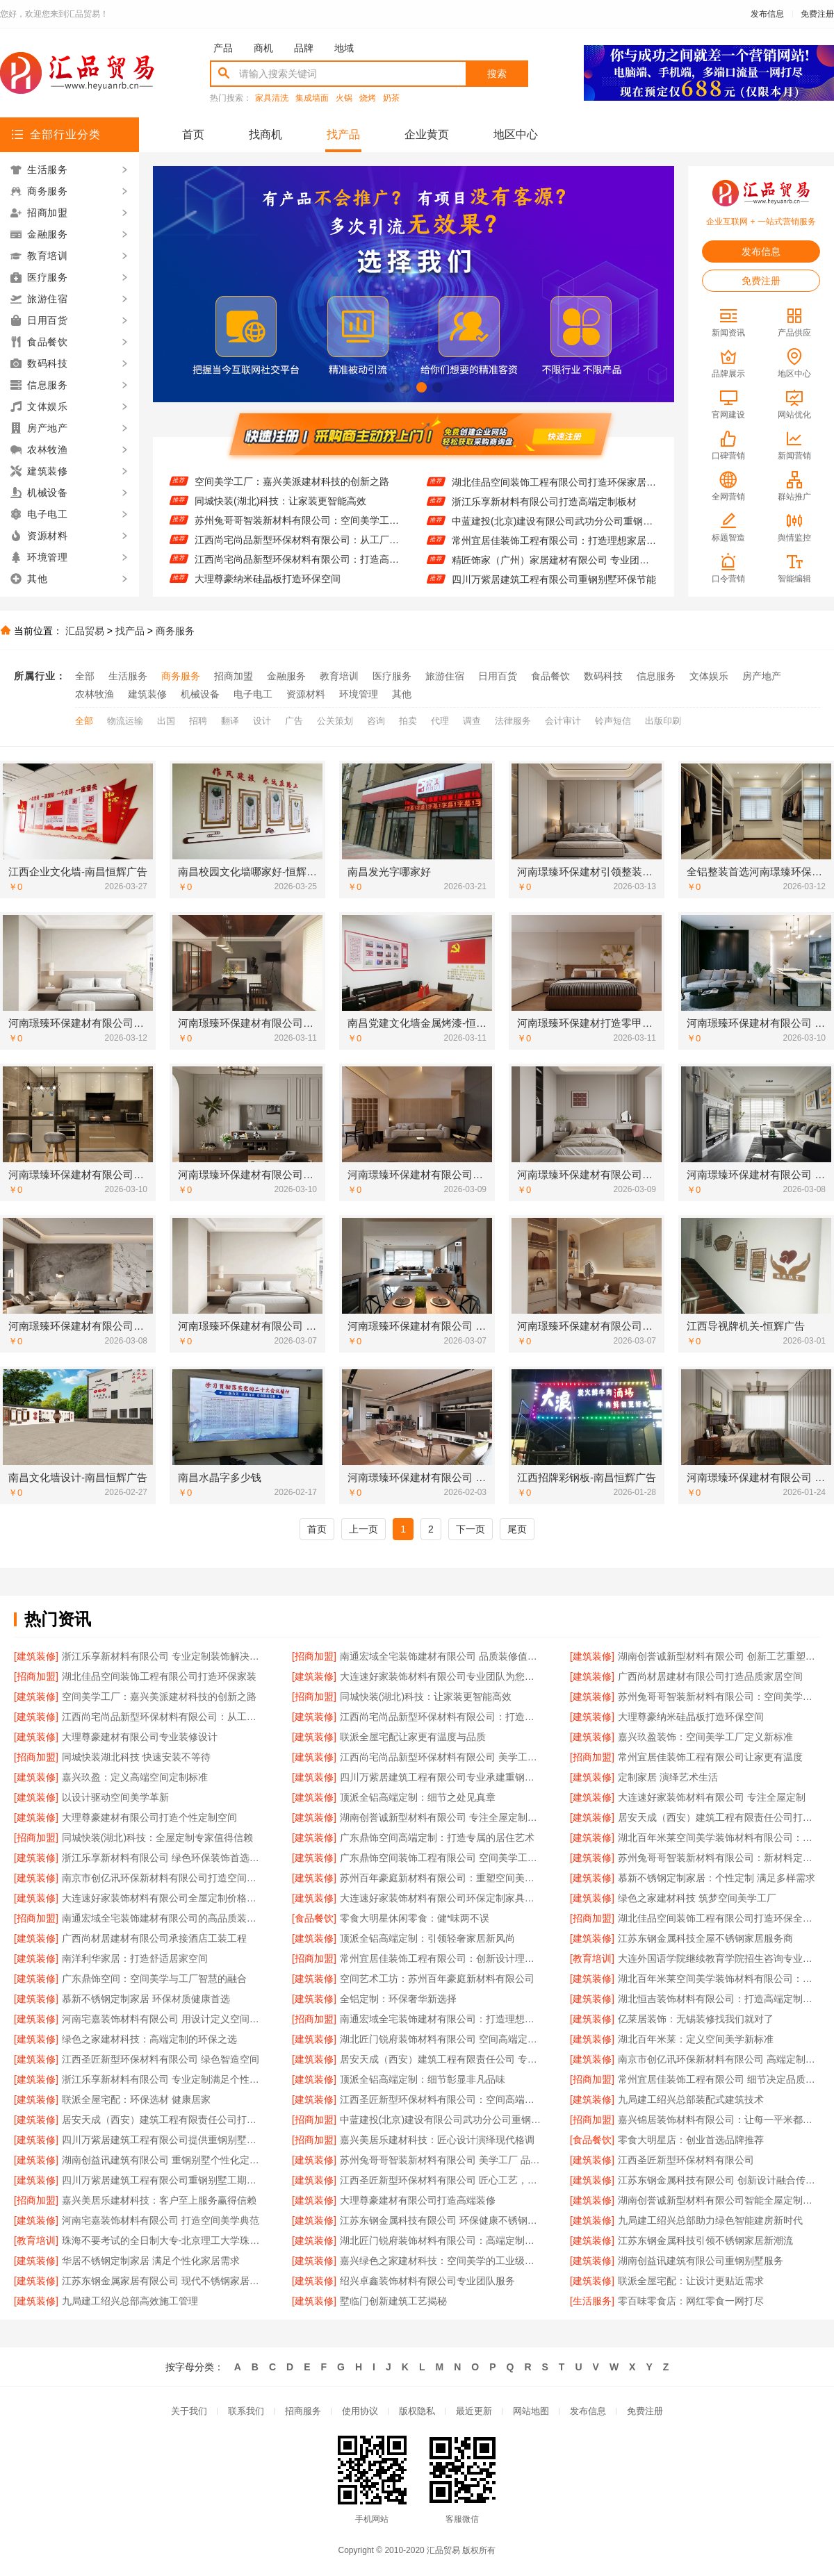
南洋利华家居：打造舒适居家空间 (135, 1958)
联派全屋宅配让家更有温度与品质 (413, 1737)
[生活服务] (592, 2301)
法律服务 (513, 720)
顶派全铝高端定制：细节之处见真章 (418, 1797)
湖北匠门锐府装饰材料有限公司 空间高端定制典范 (441, 2039)
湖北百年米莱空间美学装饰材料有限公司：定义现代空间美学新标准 (719, 1978)
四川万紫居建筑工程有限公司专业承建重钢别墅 (441, 1777)
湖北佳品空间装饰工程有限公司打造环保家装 (159, 1676)
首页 (193, 134)
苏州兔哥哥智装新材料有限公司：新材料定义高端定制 (719, 1858)
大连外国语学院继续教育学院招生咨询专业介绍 (719, 1958)
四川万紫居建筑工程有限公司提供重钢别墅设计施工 (163, 2140)
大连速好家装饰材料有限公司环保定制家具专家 (441, 1898)
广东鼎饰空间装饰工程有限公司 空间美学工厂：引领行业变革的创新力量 (441, 1858)
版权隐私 (417, 2411)
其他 (401, 694)
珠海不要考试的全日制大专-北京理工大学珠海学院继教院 (163, 2240)
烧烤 (367, 98)
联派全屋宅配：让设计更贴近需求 (691, 2281)
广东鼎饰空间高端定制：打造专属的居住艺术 (437, 1837)
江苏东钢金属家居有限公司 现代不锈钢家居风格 (163, 2281)
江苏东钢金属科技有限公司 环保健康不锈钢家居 (441, 2220)
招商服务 (303, 2411)
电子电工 (253, 694)
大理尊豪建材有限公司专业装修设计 (140, 1737)
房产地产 (761, 676)
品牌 (303, 47)
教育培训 (339, 676)
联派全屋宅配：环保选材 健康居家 (136, 2099)
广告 (294, 720)
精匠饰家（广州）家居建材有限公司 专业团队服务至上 (554, 569)
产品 (223, 47)
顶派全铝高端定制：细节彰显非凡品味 (422, 2079)
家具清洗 (271, 98)
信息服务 (656, 676)
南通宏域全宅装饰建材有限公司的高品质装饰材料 (163, 1918)
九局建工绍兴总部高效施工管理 (130, 2301)
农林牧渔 (94, 694)
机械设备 (200, 694)
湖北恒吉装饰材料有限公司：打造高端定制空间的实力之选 (719, 1999)
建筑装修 (147, 694)
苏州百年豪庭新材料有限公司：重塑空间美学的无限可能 (441, 1878)
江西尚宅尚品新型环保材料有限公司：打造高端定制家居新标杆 (297, 569)
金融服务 (286, 676)
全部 (85, 676)
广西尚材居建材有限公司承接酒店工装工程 (154, 1938)
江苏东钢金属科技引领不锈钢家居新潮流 (705, 2240)
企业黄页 (426, 134)
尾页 (517, 1529)
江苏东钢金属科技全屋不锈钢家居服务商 (705, 1938)
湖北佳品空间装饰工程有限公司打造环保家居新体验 (554, 491)
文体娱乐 (708, 676)
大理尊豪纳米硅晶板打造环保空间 (691, 1717)
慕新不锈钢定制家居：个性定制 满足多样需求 (716, 1878)
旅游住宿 (444, 676)
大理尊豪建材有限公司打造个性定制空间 (149, 1817)
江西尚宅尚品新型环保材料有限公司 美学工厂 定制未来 (441, 1757)
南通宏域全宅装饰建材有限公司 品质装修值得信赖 (441, 1656)
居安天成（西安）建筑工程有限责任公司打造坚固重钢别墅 (719, 1817)
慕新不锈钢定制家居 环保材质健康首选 (146, 1999)
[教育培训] (592, 1958)
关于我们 (189, 2411)
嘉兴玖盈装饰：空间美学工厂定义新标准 (705, 1737)
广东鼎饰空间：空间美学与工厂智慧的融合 (154, 1978)
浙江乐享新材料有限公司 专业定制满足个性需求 (163, 2079)
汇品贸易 (84, 630)
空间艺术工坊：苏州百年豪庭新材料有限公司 (437, 1978)
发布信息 (767, 14)
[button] (389, 387)
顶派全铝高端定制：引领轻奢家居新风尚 (427, 1938)
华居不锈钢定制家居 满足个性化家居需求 (151, 2260)
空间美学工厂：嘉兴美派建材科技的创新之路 (292, 491)
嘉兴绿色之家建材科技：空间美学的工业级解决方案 (441, 2260)
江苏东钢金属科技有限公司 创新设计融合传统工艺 (719, 2180)
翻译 (230, 720)
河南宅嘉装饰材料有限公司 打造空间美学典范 (160, 2220)
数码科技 (603, 676)
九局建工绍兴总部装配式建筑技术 (691, 2099)
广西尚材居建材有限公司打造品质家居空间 (287, 471)
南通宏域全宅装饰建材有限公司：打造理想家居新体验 (441, 2019)
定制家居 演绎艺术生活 (668, 1777)
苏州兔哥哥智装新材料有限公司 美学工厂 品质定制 (441, 2160)
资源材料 (305, 694)
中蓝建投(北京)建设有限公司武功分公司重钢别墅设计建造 (441, 2119)
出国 (166, 720)
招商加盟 (233, 676)
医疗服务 (392, 676)
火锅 (344, 98)
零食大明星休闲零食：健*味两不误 (414, 1918)
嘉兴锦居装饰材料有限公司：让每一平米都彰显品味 (719, 2119)
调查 (472, 720)
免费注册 (817, 14)
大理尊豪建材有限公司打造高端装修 (418, 2200)
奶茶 (391, 98)
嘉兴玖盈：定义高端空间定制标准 (135, 1777)
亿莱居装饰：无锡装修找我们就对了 (696, 2019)
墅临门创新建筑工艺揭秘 (393, 2301)
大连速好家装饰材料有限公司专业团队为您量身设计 (441, 1676)
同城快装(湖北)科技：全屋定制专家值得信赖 (157, 1837)
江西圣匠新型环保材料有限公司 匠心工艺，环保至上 (441, 2180)
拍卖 (408, 720)
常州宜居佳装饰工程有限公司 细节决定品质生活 (719, 2079)
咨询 (376, 720)
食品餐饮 (550, 676)
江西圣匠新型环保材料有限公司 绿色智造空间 (160, 2059)
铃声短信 (613, 720)
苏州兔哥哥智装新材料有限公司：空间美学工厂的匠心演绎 (297, 530)
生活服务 (127, 676)
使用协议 (360, 2411)
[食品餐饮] (314, 1918)
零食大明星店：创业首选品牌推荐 (691, 2140)
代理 (440, 720)
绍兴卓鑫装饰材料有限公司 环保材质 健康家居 (552, 471)
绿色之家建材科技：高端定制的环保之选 (149, 2039)
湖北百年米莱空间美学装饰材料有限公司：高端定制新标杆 (719, 1837)
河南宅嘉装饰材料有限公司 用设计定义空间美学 (163, 2019)
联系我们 (246, 2411)
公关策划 (335, 720)
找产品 (343, 134)
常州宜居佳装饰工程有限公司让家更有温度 (710, 1757)
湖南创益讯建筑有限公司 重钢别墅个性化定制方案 (163, 2160)
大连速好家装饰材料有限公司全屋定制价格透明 (163, 1898)
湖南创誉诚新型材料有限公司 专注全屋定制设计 (441, 1817)
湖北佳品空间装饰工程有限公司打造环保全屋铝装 (719, 1918)
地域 (344, 47)
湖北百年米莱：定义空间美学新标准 (696, 2039)
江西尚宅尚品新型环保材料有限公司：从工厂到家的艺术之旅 (297, 549)
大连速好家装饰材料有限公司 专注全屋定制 (712, 1797)
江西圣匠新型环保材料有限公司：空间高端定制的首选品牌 (441, 2099)
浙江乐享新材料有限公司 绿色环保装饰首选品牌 (163, 1858)
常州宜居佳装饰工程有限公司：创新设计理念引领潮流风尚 (441, 1958)
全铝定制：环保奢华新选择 (398, 1999)
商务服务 (175, 630)
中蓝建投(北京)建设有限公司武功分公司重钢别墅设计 (554, 530)
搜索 (497, 73)
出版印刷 (663, 720)
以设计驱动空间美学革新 (115, 1797)
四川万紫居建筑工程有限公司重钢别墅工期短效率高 (163, 2180)
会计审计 (563, 720)
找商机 (265, 134)
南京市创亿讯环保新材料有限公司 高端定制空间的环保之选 (719, 2059)
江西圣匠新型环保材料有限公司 (686, 2160)
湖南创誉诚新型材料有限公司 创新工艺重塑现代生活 (719, 1656)
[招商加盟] (314, 1656)
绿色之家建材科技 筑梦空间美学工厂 (697, 1898)
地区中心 (515, 134)
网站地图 (531, 2411)
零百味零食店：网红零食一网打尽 (691, 2301)
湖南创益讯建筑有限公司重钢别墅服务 (700, 2260)
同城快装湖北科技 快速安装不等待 (136, 1757)
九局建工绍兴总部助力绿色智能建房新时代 (710, 2220)
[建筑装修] (36, 1656)
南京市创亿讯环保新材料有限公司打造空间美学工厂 (163, 1878)
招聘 (198, 720)
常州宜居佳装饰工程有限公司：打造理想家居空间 (554, 549)
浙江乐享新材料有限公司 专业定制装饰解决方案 (163, 1656)
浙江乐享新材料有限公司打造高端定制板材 (544, 510)
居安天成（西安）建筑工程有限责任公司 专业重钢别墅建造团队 (441, 2059)
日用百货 (497, 676)
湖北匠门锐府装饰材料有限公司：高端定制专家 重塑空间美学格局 (441, 2240)
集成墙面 (312, 98)
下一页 (470, 1529)
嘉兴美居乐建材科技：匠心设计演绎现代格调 (437, 2140)
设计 (262, 720)
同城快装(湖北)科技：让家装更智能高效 (280, 510)
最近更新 (474, 2411)
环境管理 (358, 694)
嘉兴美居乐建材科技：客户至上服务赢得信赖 (159, 2200)
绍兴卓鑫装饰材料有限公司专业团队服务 (427, 2281)
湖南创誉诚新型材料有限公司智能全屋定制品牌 (719, 2200)
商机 (263, 47)
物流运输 (125, 720)
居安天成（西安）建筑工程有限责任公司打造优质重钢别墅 (163, 2119)
